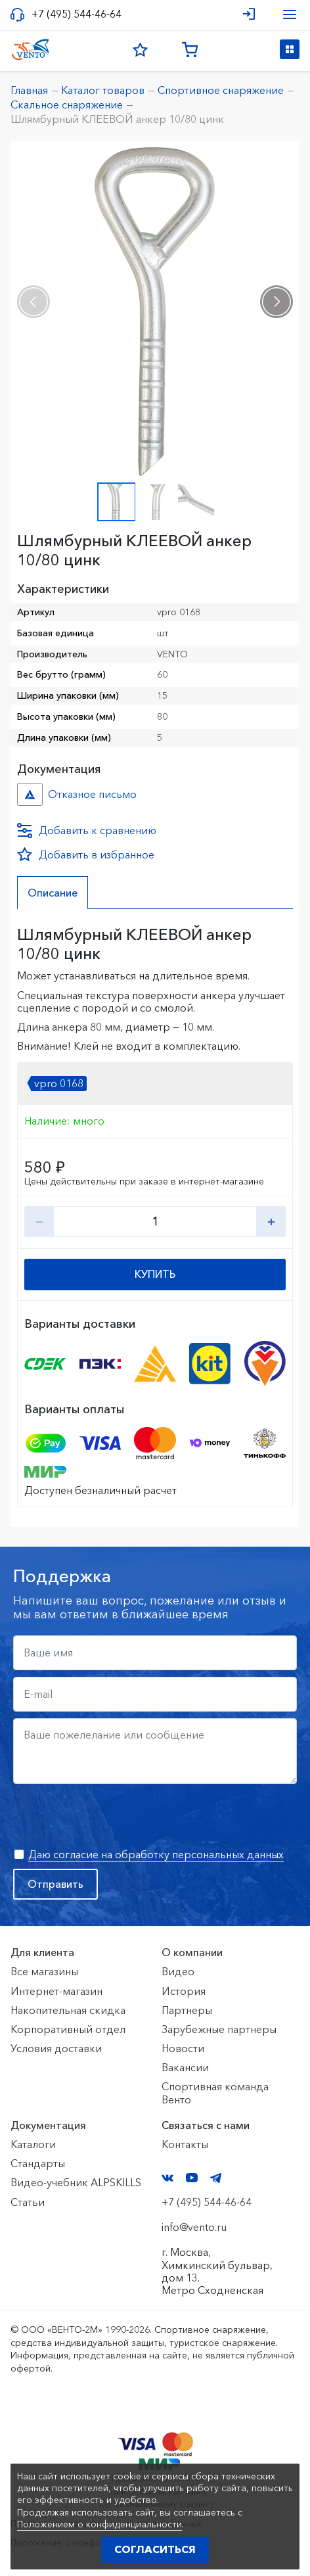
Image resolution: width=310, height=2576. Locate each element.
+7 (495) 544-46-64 (77, 14)
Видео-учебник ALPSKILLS (76, 2182)
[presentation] (33, 301)
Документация (48, 2125)
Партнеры (187, 2010)
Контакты (185, 2144)
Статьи (28, 2202)
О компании (192, 1952)
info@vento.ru (194, 2227)
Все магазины (44, 1971)
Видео (178, 1971)
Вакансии (185, 2067)
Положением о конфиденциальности (99, 2524)
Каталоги (33, 2144)
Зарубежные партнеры (219, 2029)
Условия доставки (56, 2048)
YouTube (192, 2177)
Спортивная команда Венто (215, 2092)
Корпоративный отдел (68, 2029)
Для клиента (42, 1952)
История (184, 1991)
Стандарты (38, 2163)
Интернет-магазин (56, 1991)
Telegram (216, 2178)
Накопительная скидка (68, 2010)
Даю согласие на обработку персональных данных (156, 1854)
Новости (183, 2048)
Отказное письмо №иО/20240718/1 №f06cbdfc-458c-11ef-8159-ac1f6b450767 (30, 794)
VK (167, 2178)
